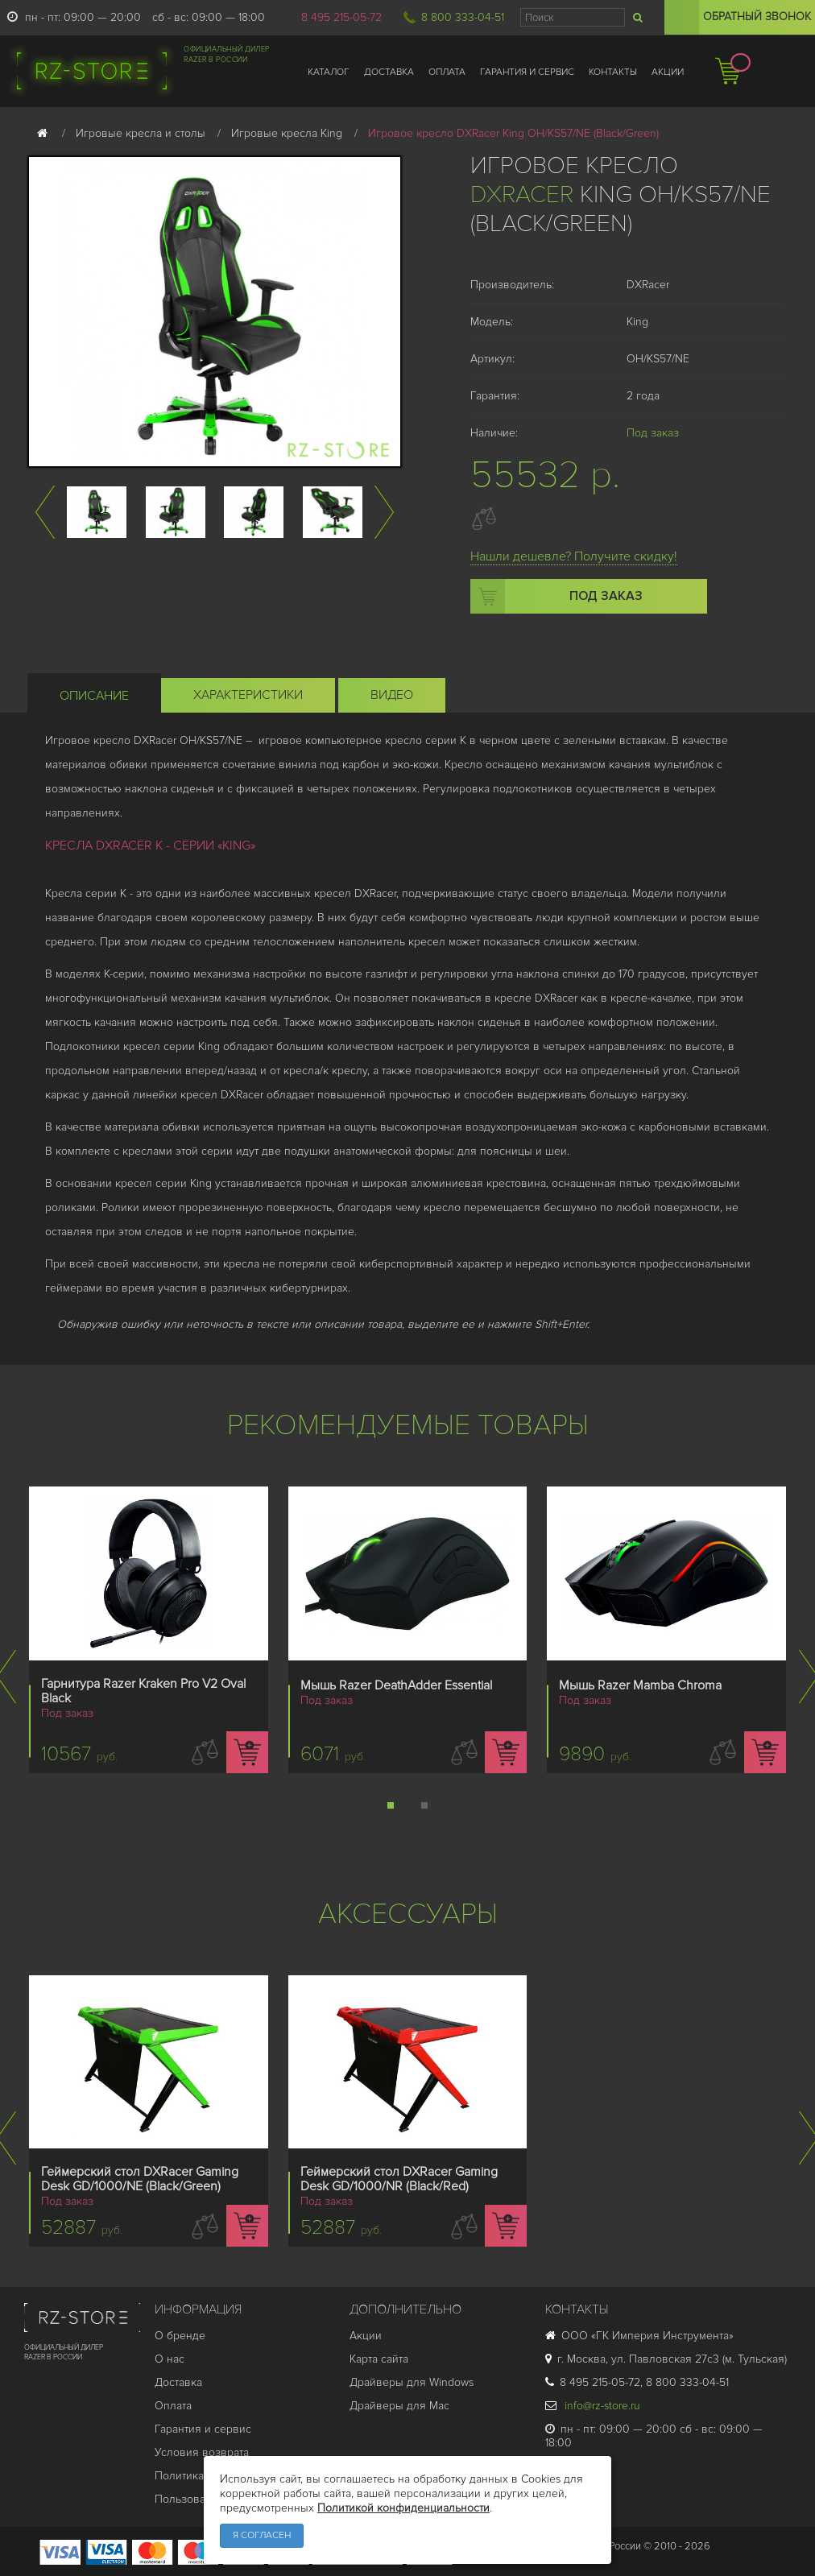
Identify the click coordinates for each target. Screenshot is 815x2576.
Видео (391, 695)
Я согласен (262, 2535)
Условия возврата (202, 2452)
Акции (366, 2335)
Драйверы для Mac (399, 2406)
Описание (94, 696)
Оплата (173, 2406)
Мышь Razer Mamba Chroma (640, 1685)
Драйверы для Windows (412, 2382)
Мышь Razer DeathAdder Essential (396, 1685)
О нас (169, 2359)
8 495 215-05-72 (341, 17)
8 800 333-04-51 (462, 17)
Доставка (178, 2382)
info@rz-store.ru (592, 2406)
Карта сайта (379, 2359)
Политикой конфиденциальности (403, 2508)
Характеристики (248, 695)
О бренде (180, 2335)
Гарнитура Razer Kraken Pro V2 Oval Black (143, 1691)
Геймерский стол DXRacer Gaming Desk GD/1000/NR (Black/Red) (399, 2179)
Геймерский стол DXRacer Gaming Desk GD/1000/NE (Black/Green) (139, 2179)
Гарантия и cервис (203, 2429)
